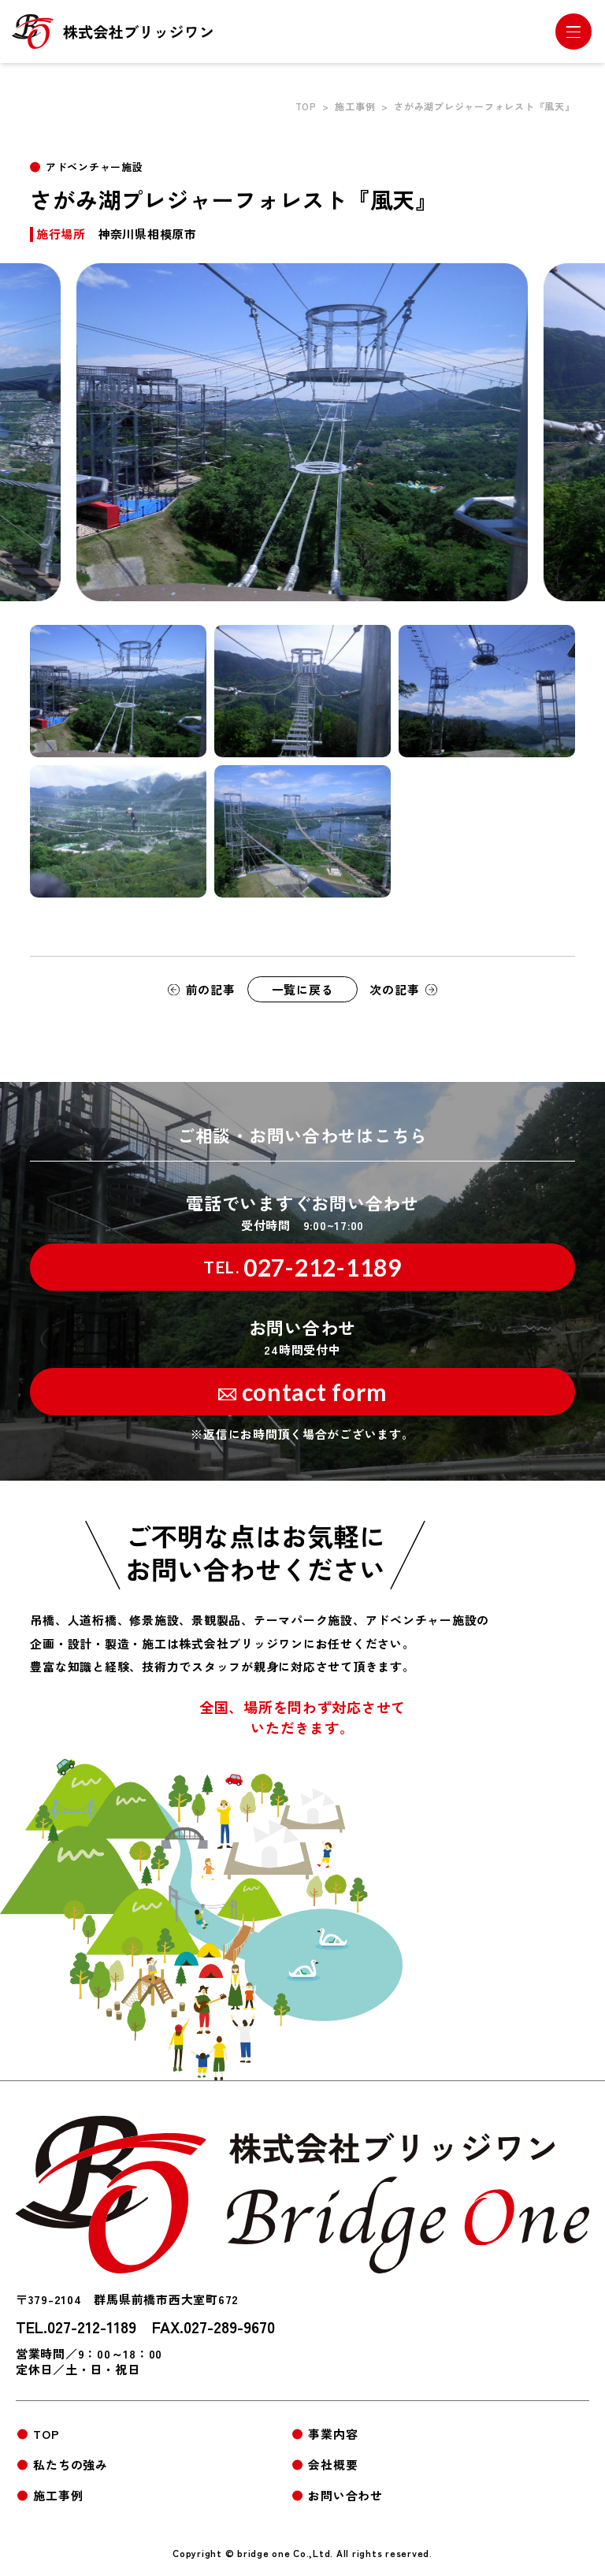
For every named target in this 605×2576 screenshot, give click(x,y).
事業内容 (333, 2433)
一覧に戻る (303, 989)
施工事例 (355, 106)
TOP (306, 106)
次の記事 (394, 989)
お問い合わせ (345, 2495)
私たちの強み (70, 2464)
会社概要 (333, 2464)
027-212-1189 (302, 1267)
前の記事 (211, 989)
